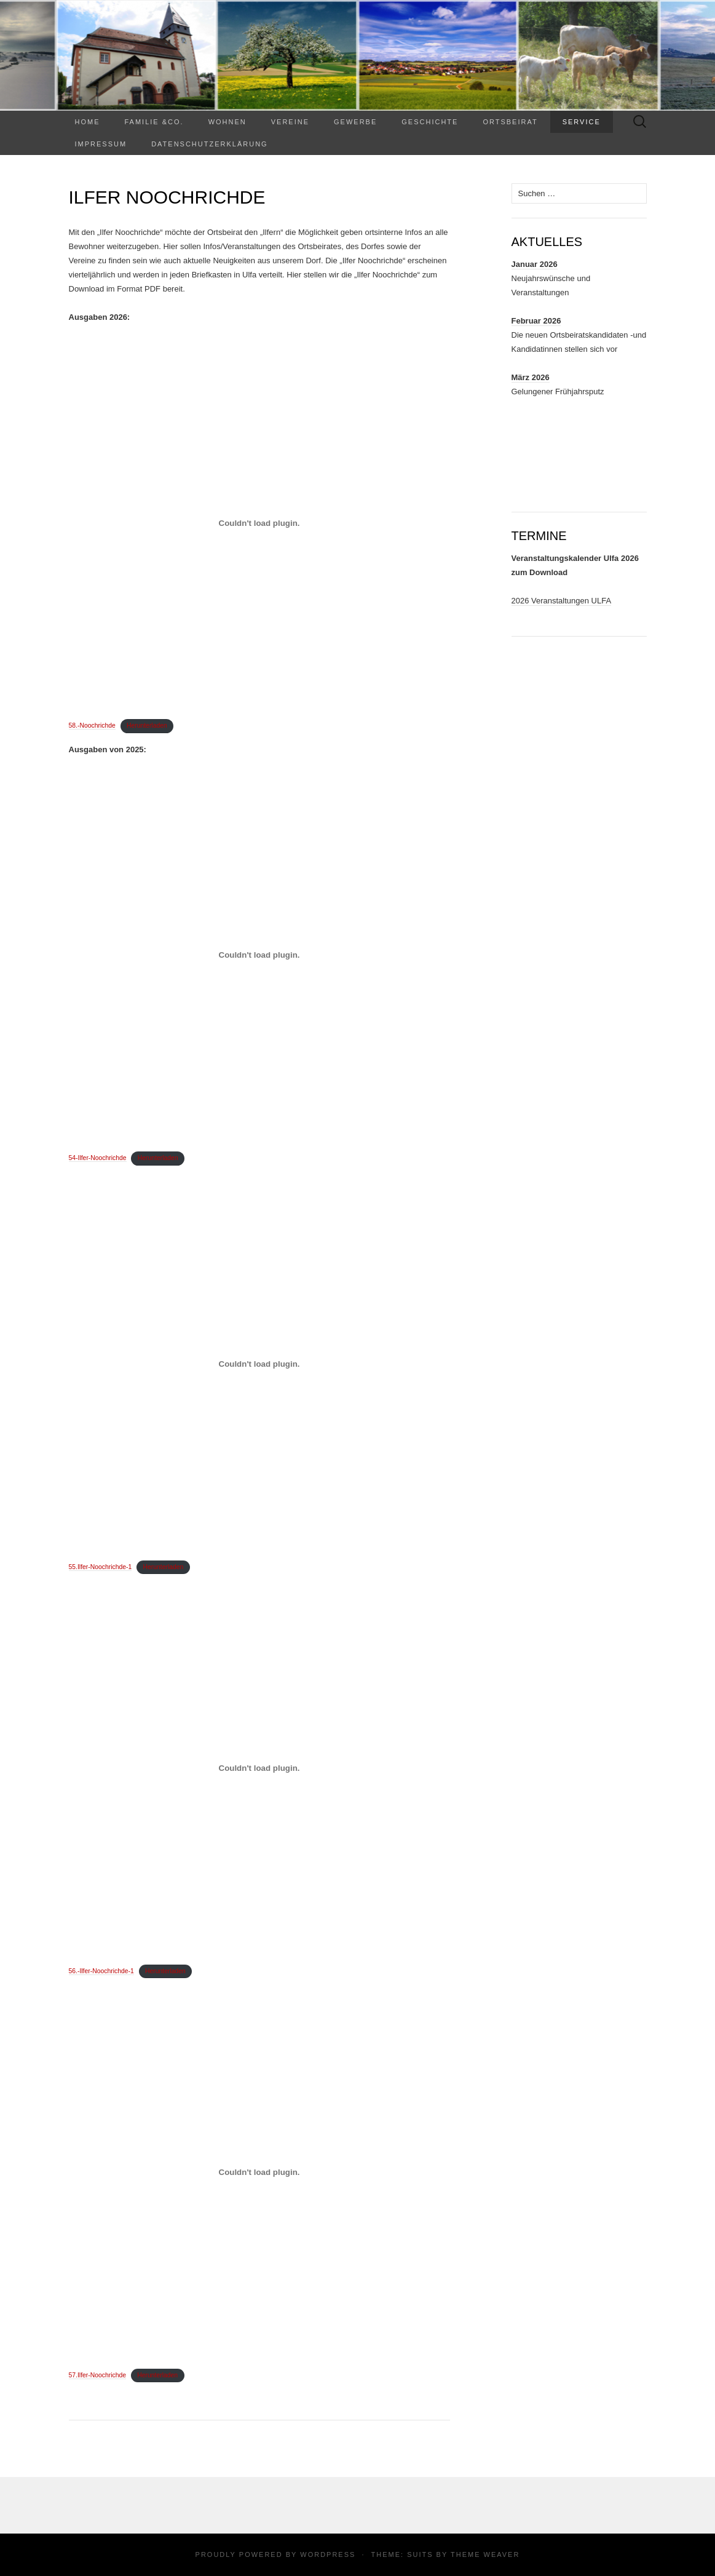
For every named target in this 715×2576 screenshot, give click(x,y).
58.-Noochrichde (92, 725)
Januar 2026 (535, 264)
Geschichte (429, 121)
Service (582, 121)
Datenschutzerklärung (209, 144)
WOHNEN (227, 121)
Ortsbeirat (510, 121)
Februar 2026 (536, 320)
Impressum (101, 144)
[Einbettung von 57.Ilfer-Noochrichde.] (259, 2171)
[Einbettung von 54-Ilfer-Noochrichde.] (259, 955)
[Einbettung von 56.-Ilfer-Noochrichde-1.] (259, 1767)
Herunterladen (147, 725)
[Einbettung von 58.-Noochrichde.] (259, 522)
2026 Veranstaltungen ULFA (562, 600)
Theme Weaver (485, 2554)
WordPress (327, 2554)
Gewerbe (355, 121)
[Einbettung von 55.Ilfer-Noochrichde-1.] (259, 1363)
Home (87, 121)
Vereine (290, 121)
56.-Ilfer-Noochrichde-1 (101, 1971)
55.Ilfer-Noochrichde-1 (100, 1567)
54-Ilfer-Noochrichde (98, 1158)
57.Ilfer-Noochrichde (98, 2375)
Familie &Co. (154, 121)
